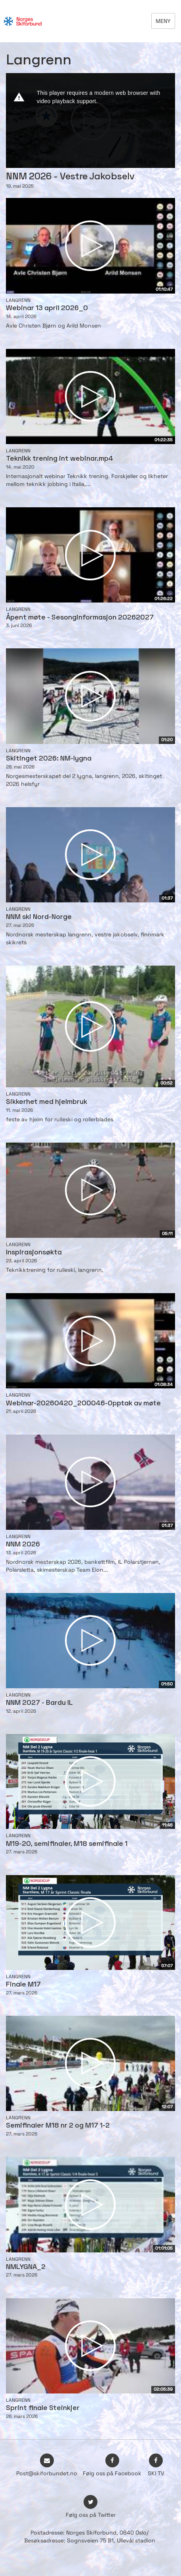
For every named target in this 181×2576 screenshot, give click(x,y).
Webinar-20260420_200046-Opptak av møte (83, 1403)
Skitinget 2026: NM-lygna (48, 758)
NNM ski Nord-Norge (39, 917)
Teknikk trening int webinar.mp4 (59, 459)
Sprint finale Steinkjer (43, 2408)
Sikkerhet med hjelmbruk (46, 1102)
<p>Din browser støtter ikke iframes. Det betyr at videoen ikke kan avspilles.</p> (90, 120)
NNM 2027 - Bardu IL (39, 1703)
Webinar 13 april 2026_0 (47, 308)
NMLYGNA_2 (26, 2267)
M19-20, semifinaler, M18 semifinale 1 (67, 1844)
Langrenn (18, 300)
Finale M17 (23, 1984)
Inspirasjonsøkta (34, 1252)
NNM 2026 (23, 1544)
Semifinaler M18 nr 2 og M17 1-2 (58, 2125)
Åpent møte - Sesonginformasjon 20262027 (80, 617)
